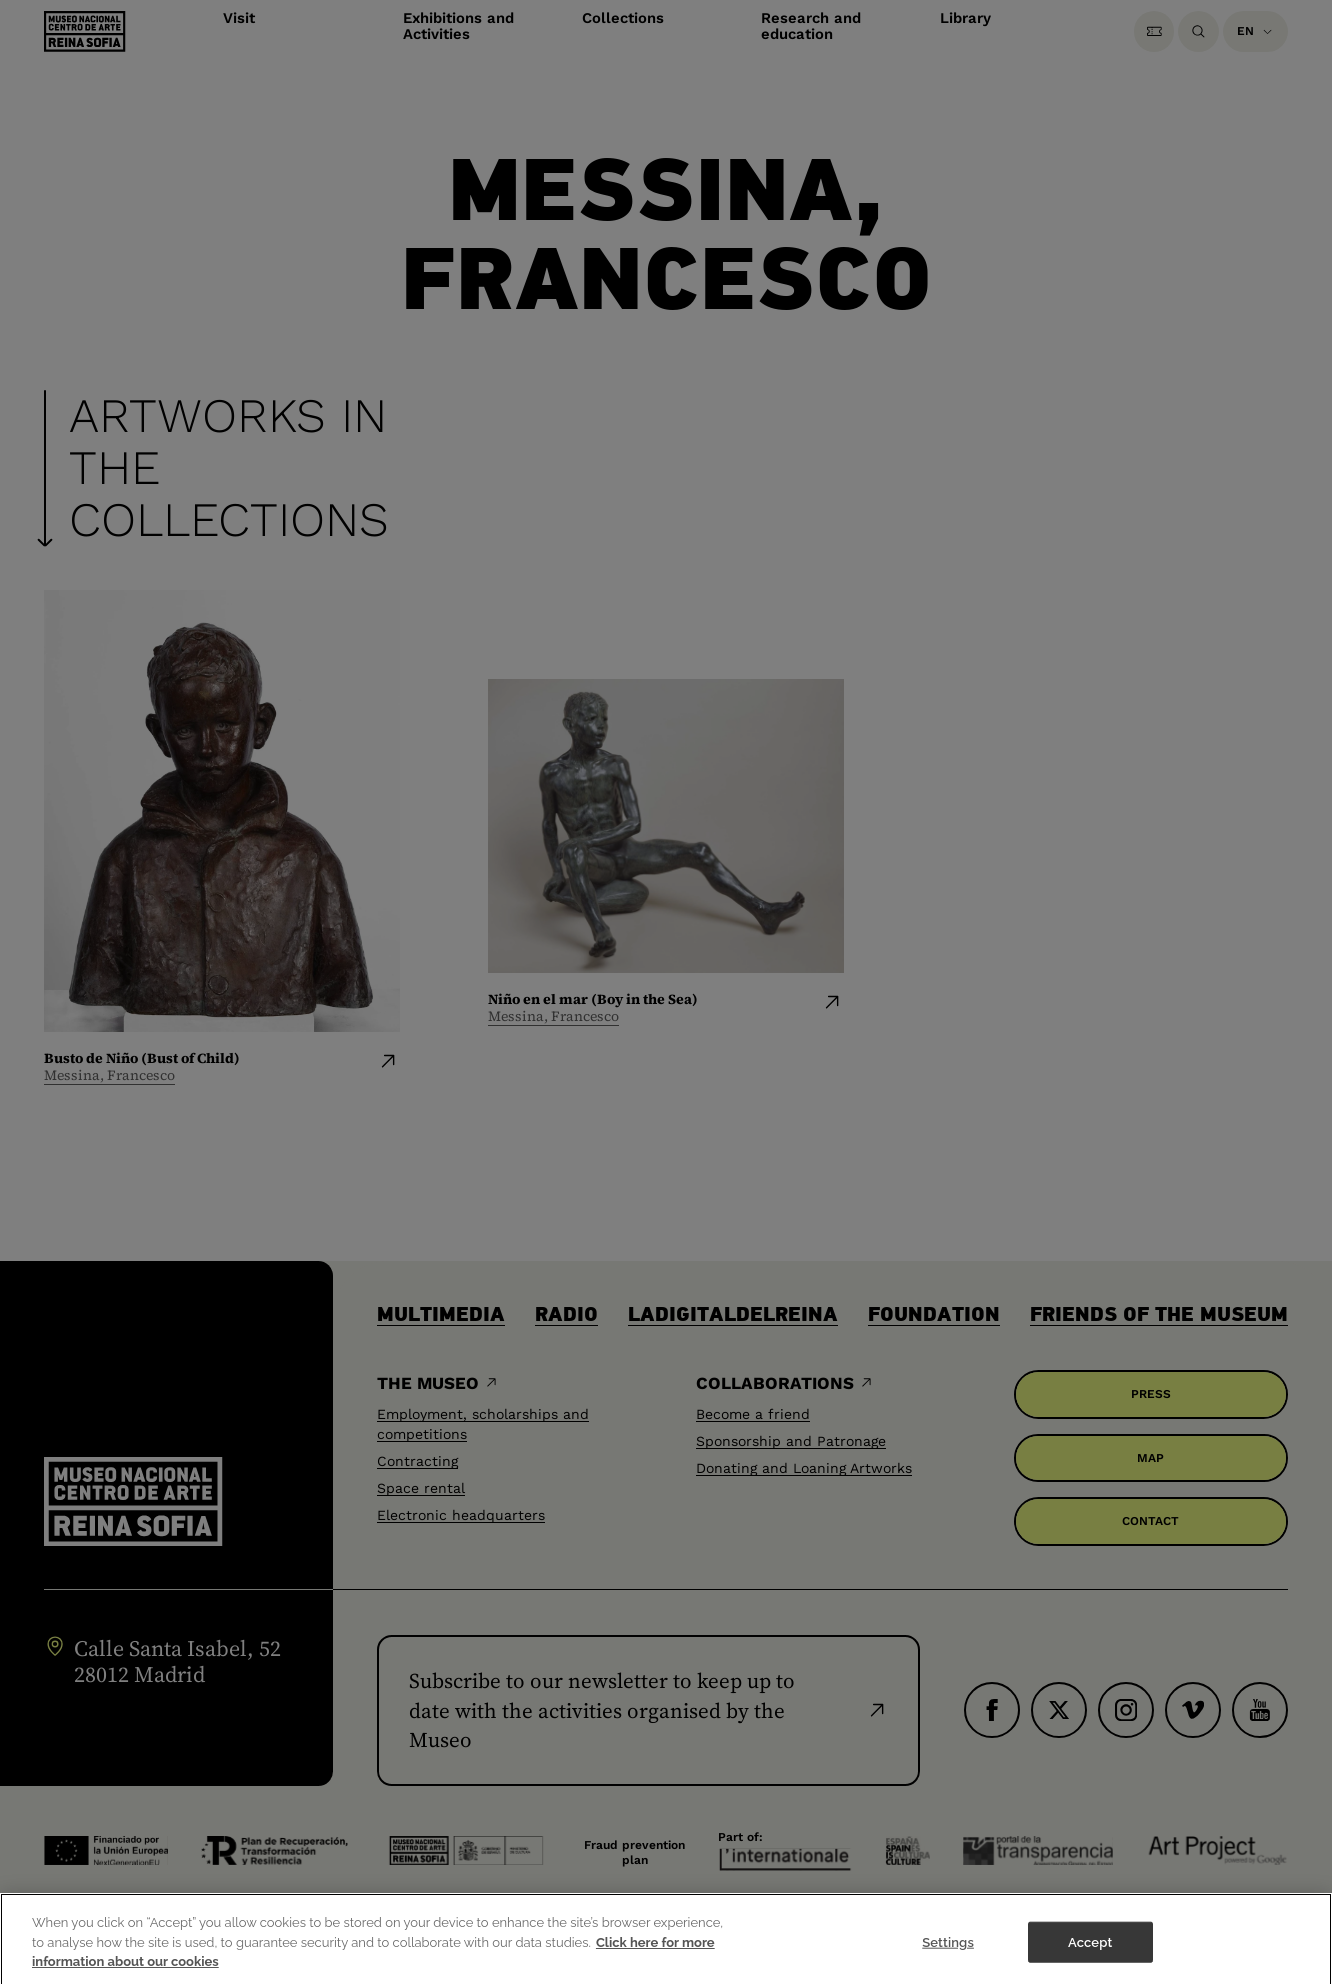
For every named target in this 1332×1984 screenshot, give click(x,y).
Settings (948, 1951)
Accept (1090, 1951)
